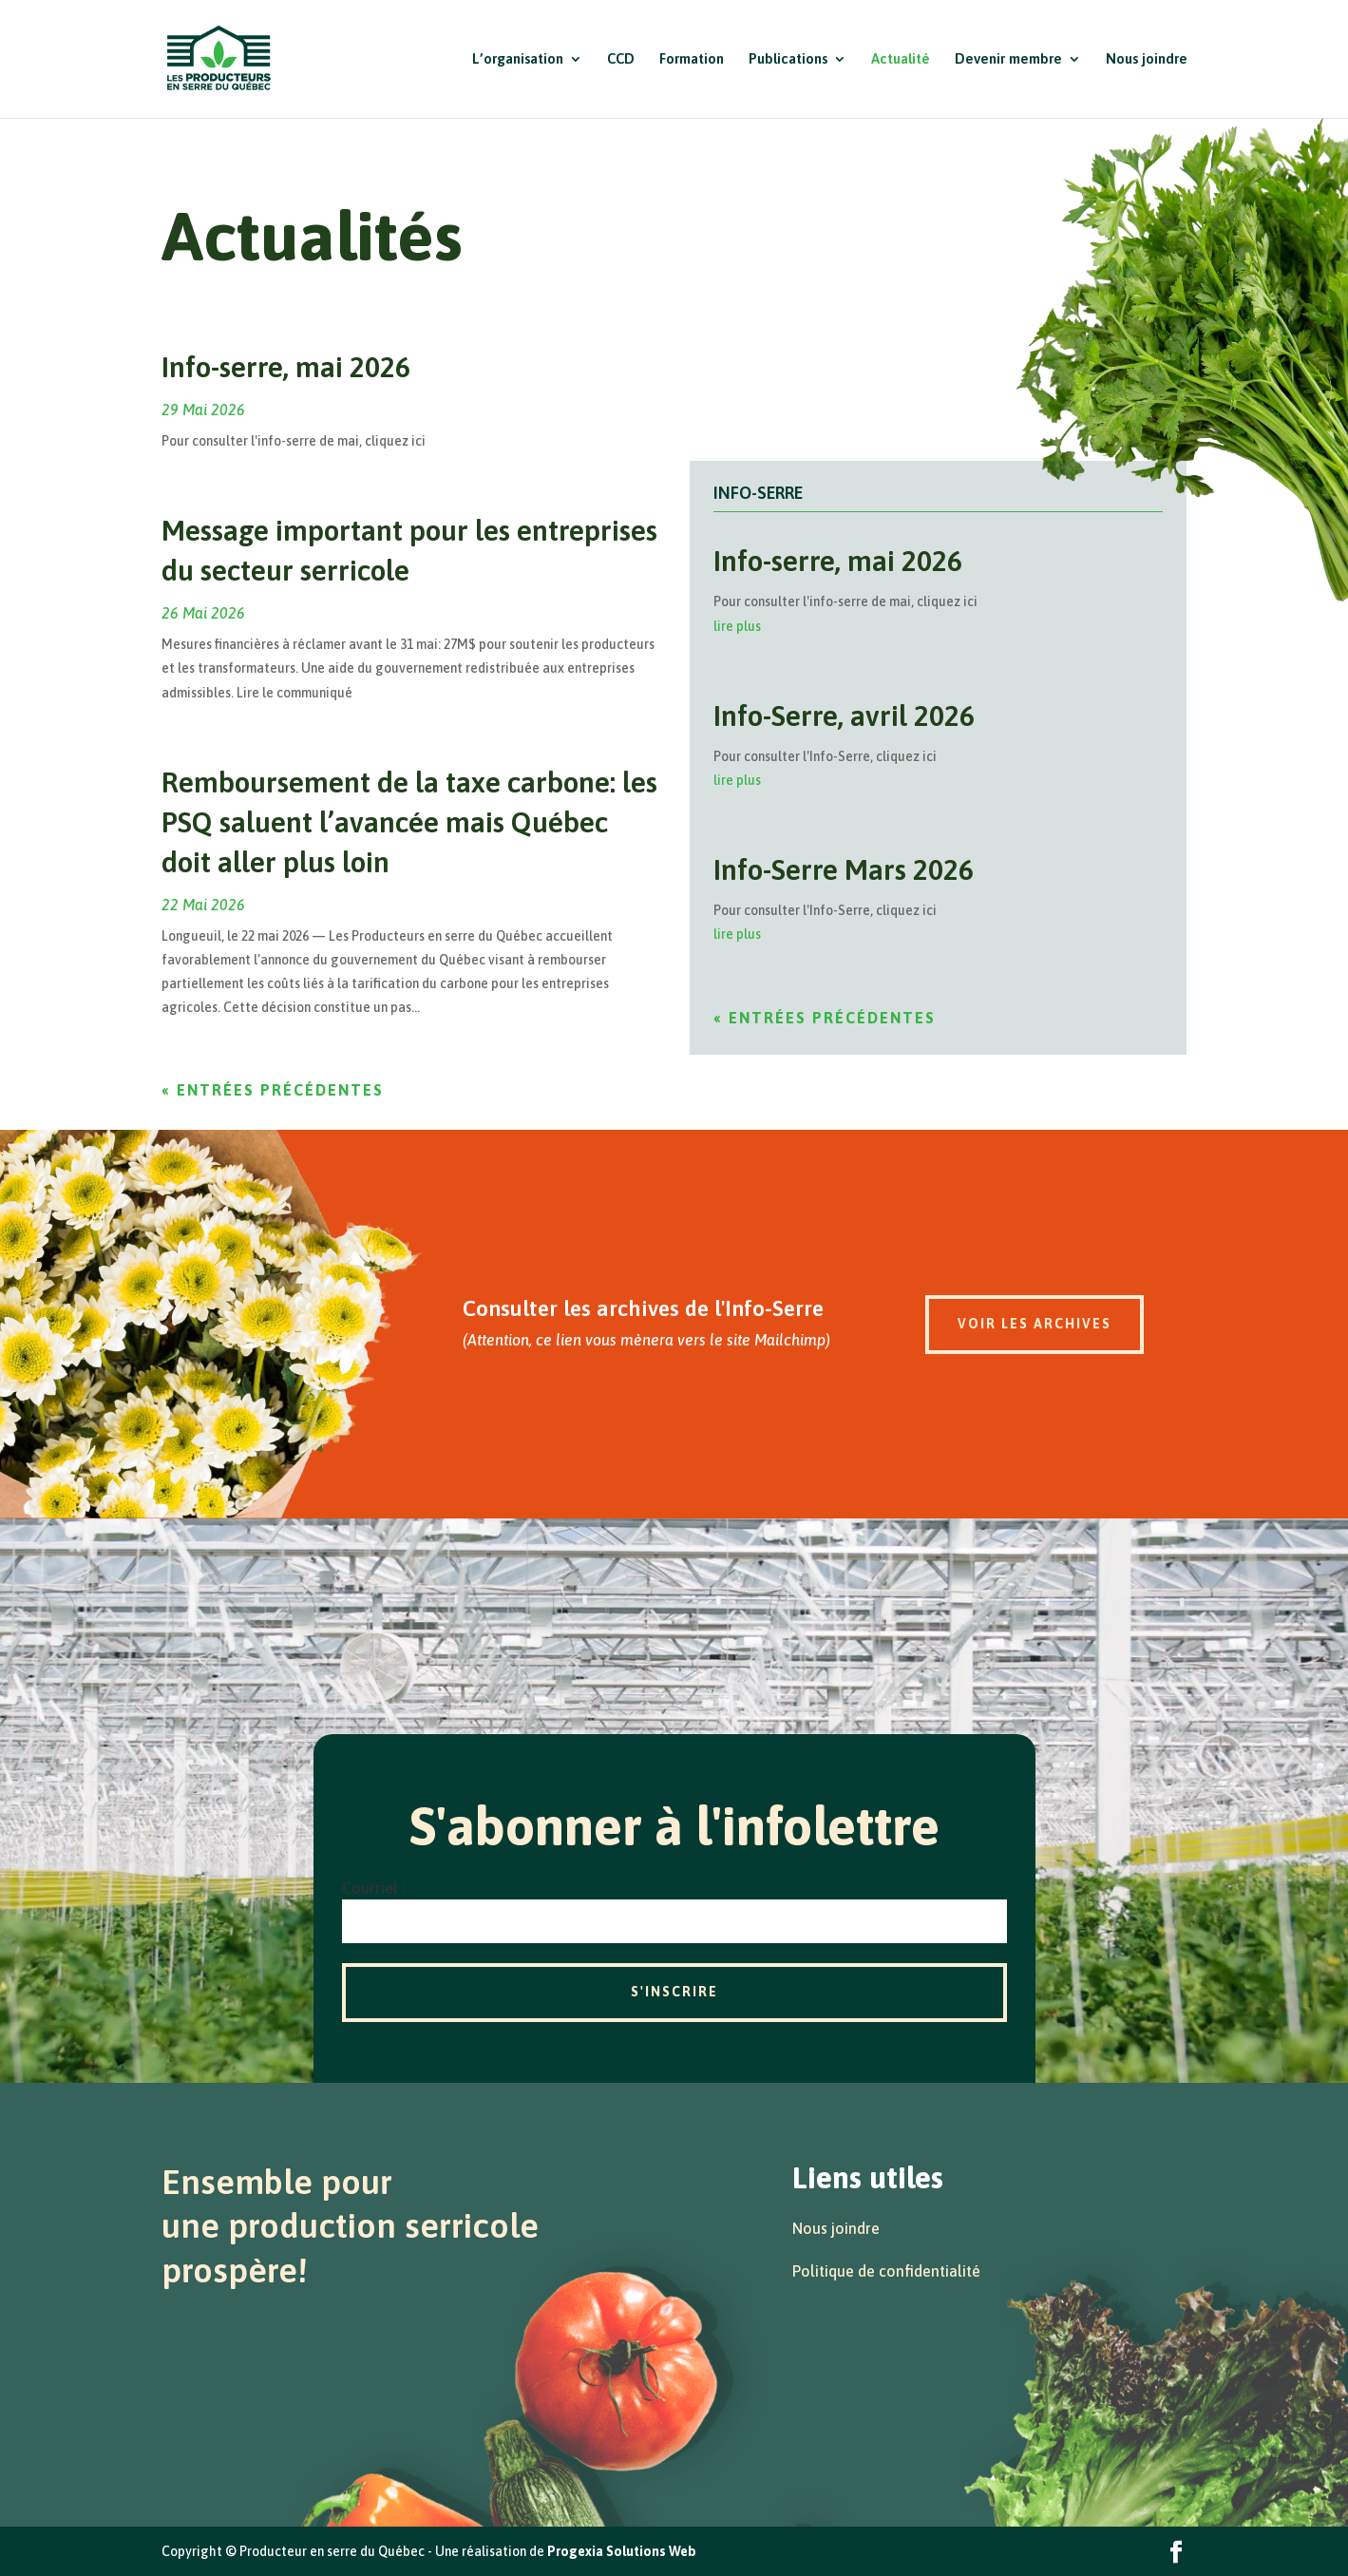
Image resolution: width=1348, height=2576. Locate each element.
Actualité (900, 59)
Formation (691, 59)
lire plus (737, 626)
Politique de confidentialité (886, 2271)
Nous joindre (1146, 59)
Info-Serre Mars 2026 (843, 869)
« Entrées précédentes (272, 1089)
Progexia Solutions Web (621, 2551)
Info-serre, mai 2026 (285, 367)
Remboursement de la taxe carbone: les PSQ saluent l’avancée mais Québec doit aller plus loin (409, 822)
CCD (621, 59)
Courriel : (373, 1888)
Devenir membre (1008, 59)
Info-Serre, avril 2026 (844, 715)
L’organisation (517, 59)
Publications (788, 59)
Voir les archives (1034, 1323)
